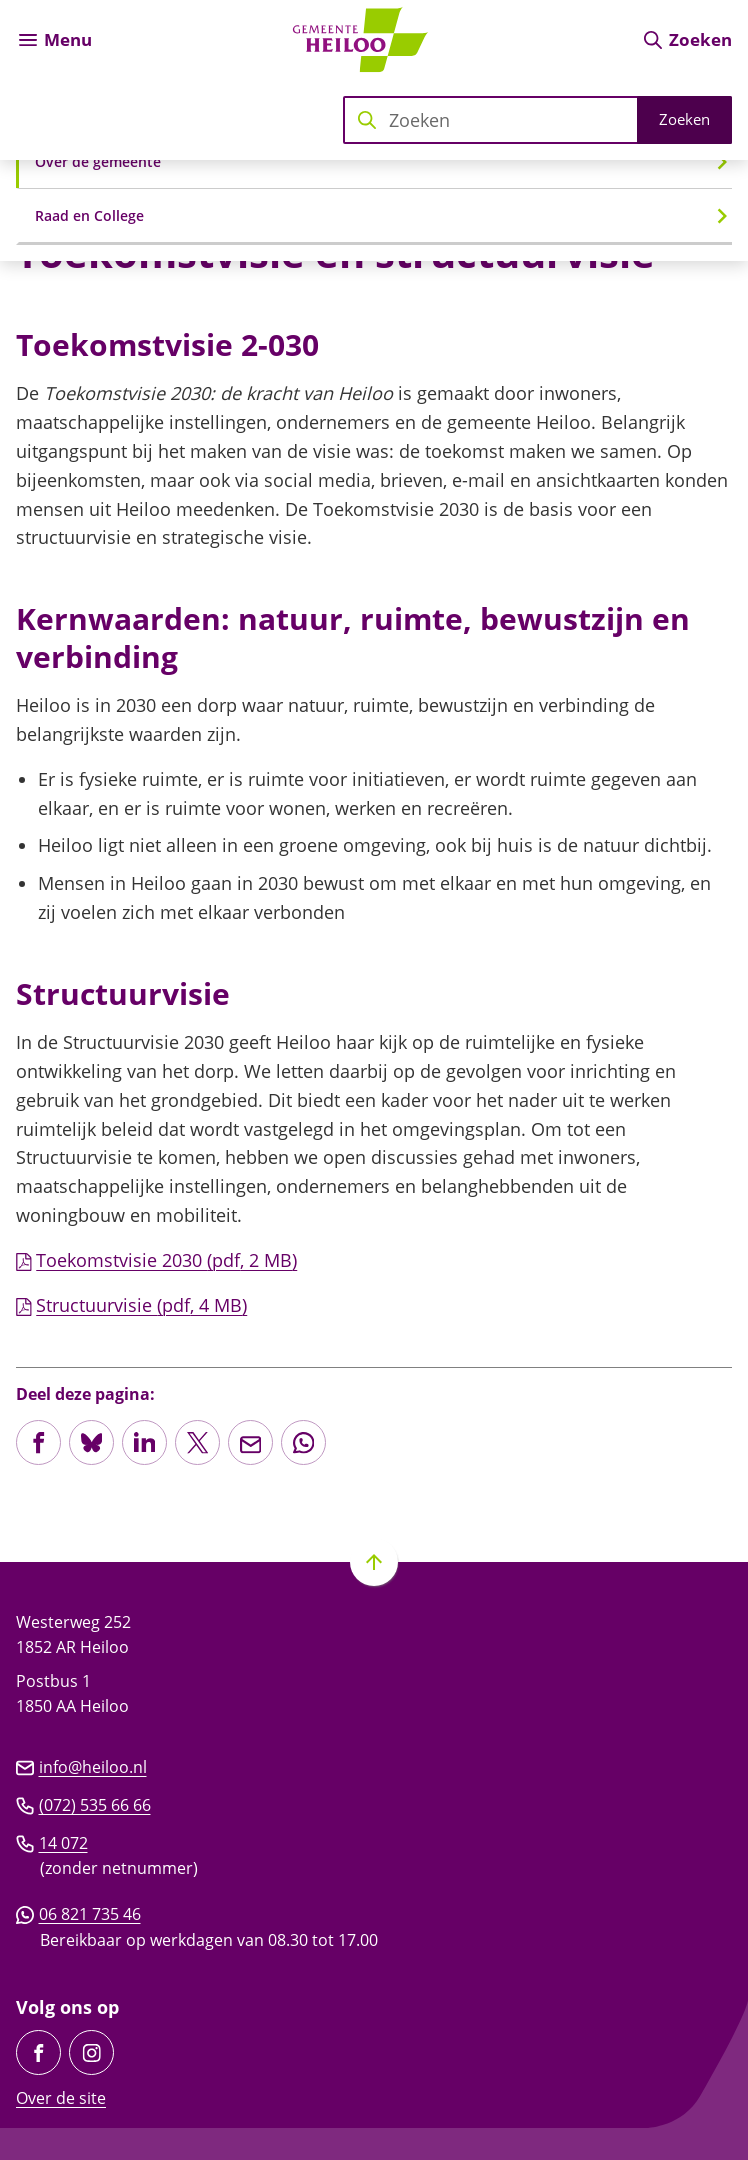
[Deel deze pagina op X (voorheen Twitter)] (197, 1442)
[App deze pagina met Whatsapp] (303, 1442)
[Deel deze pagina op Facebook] (38, 1442)
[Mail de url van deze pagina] (250, 1442)
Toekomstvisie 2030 (156, 1260)
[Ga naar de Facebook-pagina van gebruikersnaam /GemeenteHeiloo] (38, 2052)
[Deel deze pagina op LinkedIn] (144, 1442)
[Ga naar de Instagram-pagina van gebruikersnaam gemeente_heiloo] (91, 2052)
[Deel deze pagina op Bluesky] (91, 1442)
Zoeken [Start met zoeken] (684, 119)
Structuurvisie (131, 1305)
